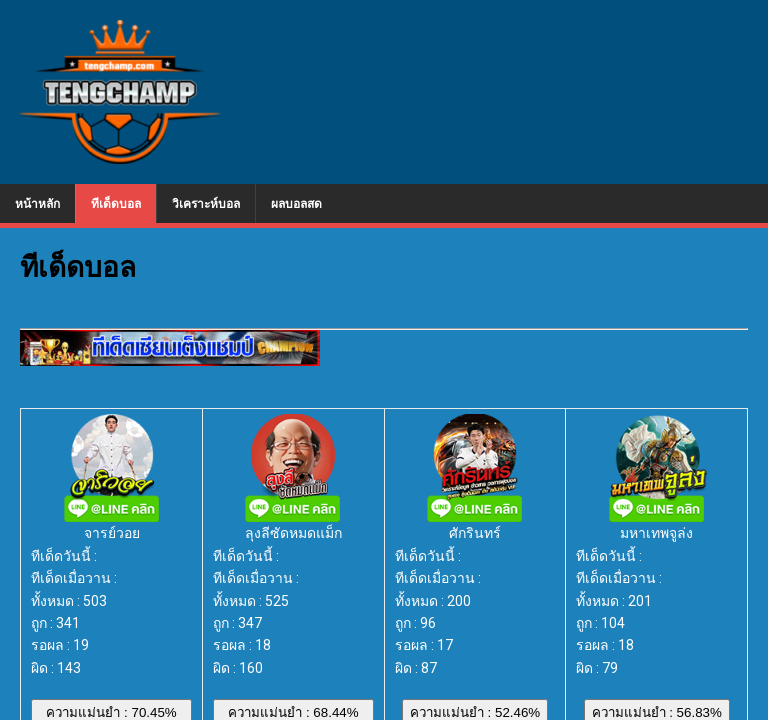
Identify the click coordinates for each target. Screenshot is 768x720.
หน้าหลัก (37, 203)
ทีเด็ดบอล (116, 203)
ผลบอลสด (296, 203)
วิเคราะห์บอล (206, 203)
